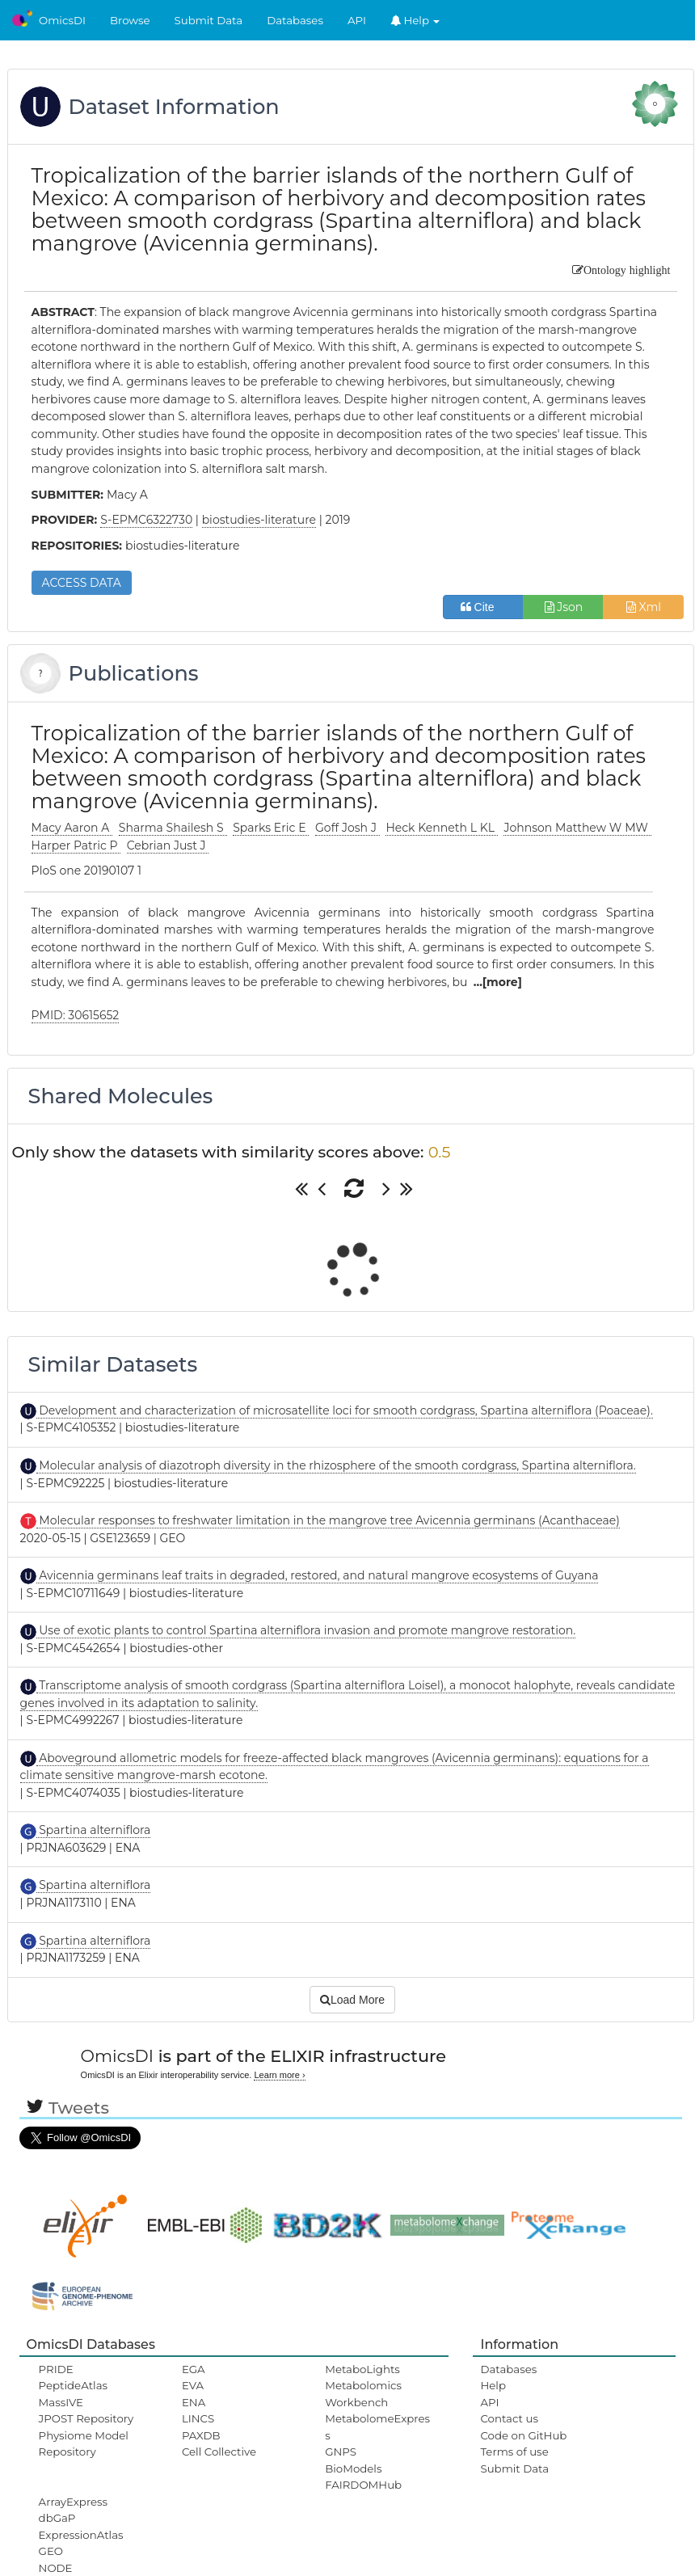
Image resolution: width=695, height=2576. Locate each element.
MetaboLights (362, 2369)
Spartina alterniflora (93, 1830)
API (357, 20)
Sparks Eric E (271, 827)
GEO (51, 2550)
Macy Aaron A (72, 827)
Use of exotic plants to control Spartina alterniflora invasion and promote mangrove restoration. (306, 1630)
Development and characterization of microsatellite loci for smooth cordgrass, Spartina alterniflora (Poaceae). (344, 1410)
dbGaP (57, 2517)
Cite (484, 607)
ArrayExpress (73, 2501)
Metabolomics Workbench (363, 2393)
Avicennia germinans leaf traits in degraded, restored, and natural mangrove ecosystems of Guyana (317, 1575)
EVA (193, 2385)
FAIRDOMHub (363, 2484)
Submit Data (209, 20)
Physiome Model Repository (83, 2443)
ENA (193, 2402)
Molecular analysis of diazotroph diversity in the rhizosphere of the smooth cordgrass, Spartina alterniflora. (336, 1465)
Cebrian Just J (168, 845)
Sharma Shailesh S (173, 827)
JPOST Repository (86, 2418)
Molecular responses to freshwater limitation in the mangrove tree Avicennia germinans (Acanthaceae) (328, 1520)
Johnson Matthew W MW (577, 827)
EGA (193, 2369)
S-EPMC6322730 (146, 519)
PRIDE (56, 2369)
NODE (56, 2567)
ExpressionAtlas (81, 2534)
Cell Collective (219, 2451)
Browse (130, 20)
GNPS (340, 2451)
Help (415, 20)
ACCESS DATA (81, 582)
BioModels (353, 2468)
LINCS (198, 2418)
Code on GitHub (523, 2435)
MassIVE (61, 2402)
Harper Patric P (76, 845)
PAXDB (201, 2435)
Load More (352, 1999)
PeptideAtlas (73, 2385)
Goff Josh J (347, 827)
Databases (295, 20)
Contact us (508, 2418)
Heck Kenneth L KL (441, 827)
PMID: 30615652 (76, 1015)
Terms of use (514, 2451)
